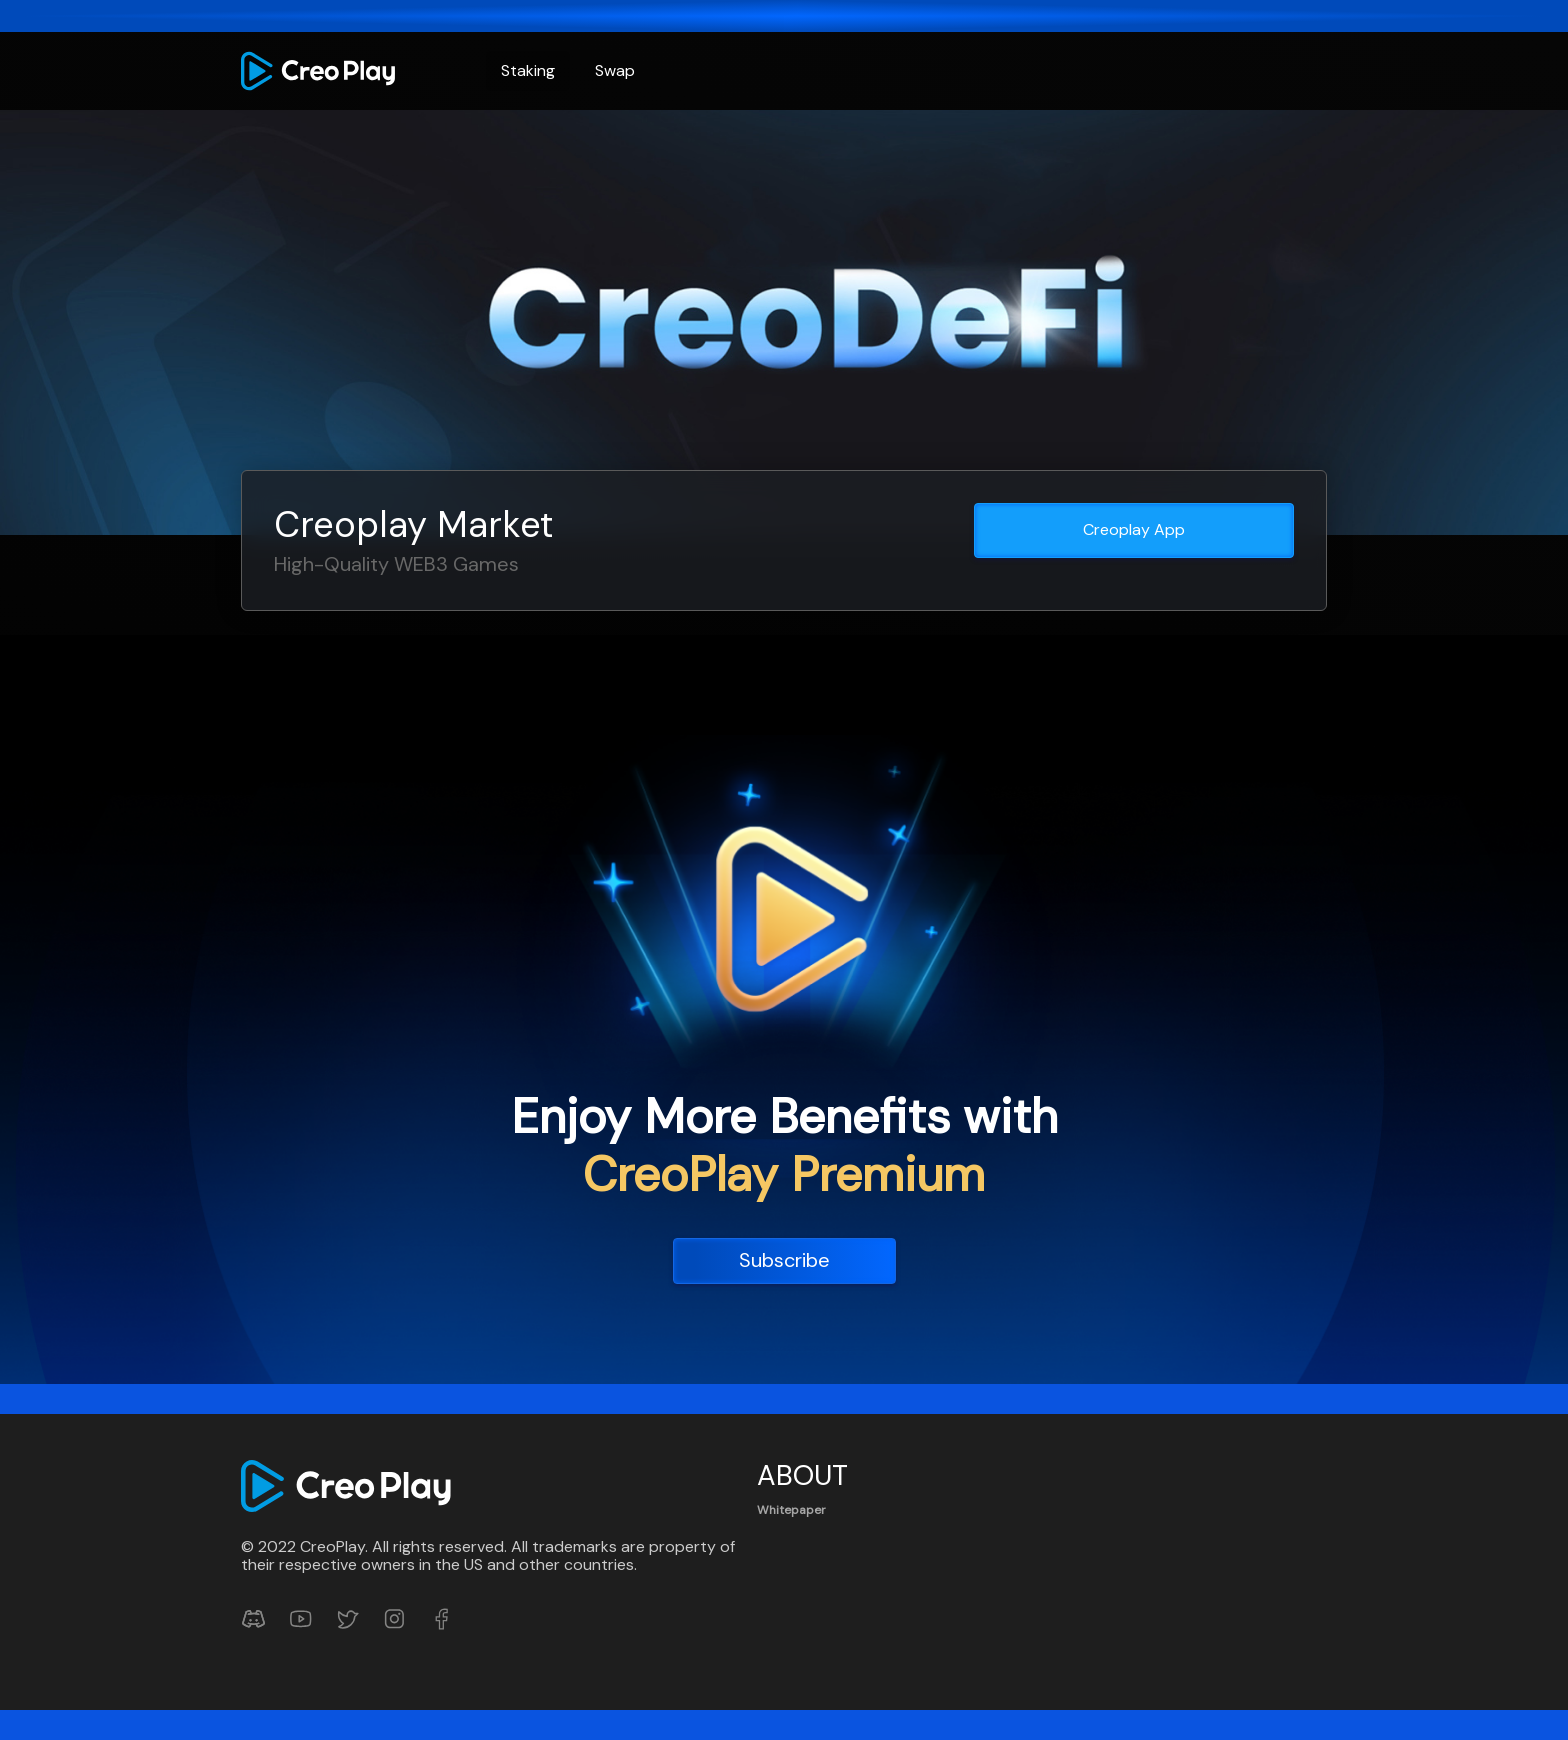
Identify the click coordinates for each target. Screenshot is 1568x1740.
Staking (528, 70)
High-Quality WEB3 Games (396, 564)
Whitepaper (791, 1510)
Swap (615, 70)
